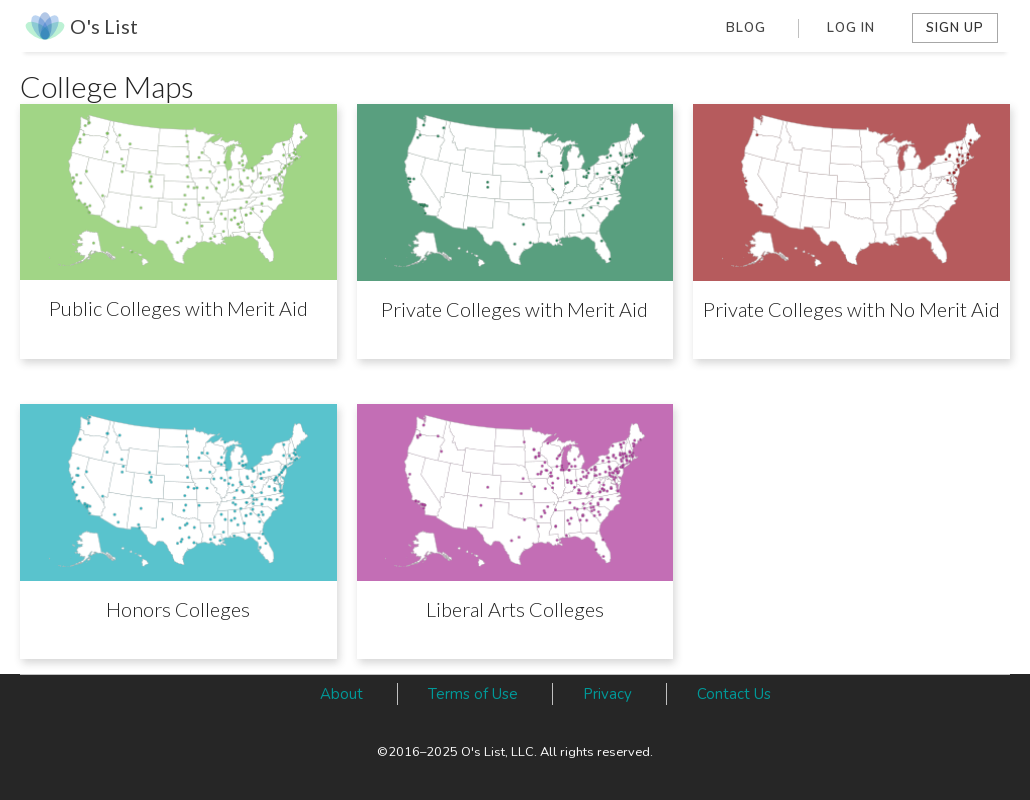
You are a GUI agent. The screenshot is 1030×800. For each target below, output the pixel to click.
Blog (746, 28)
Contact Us (734, 694)
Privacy (607, 694)
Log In (851, 28)
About (341, 694)
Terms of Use (473, 694)
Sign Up (955, 28)
